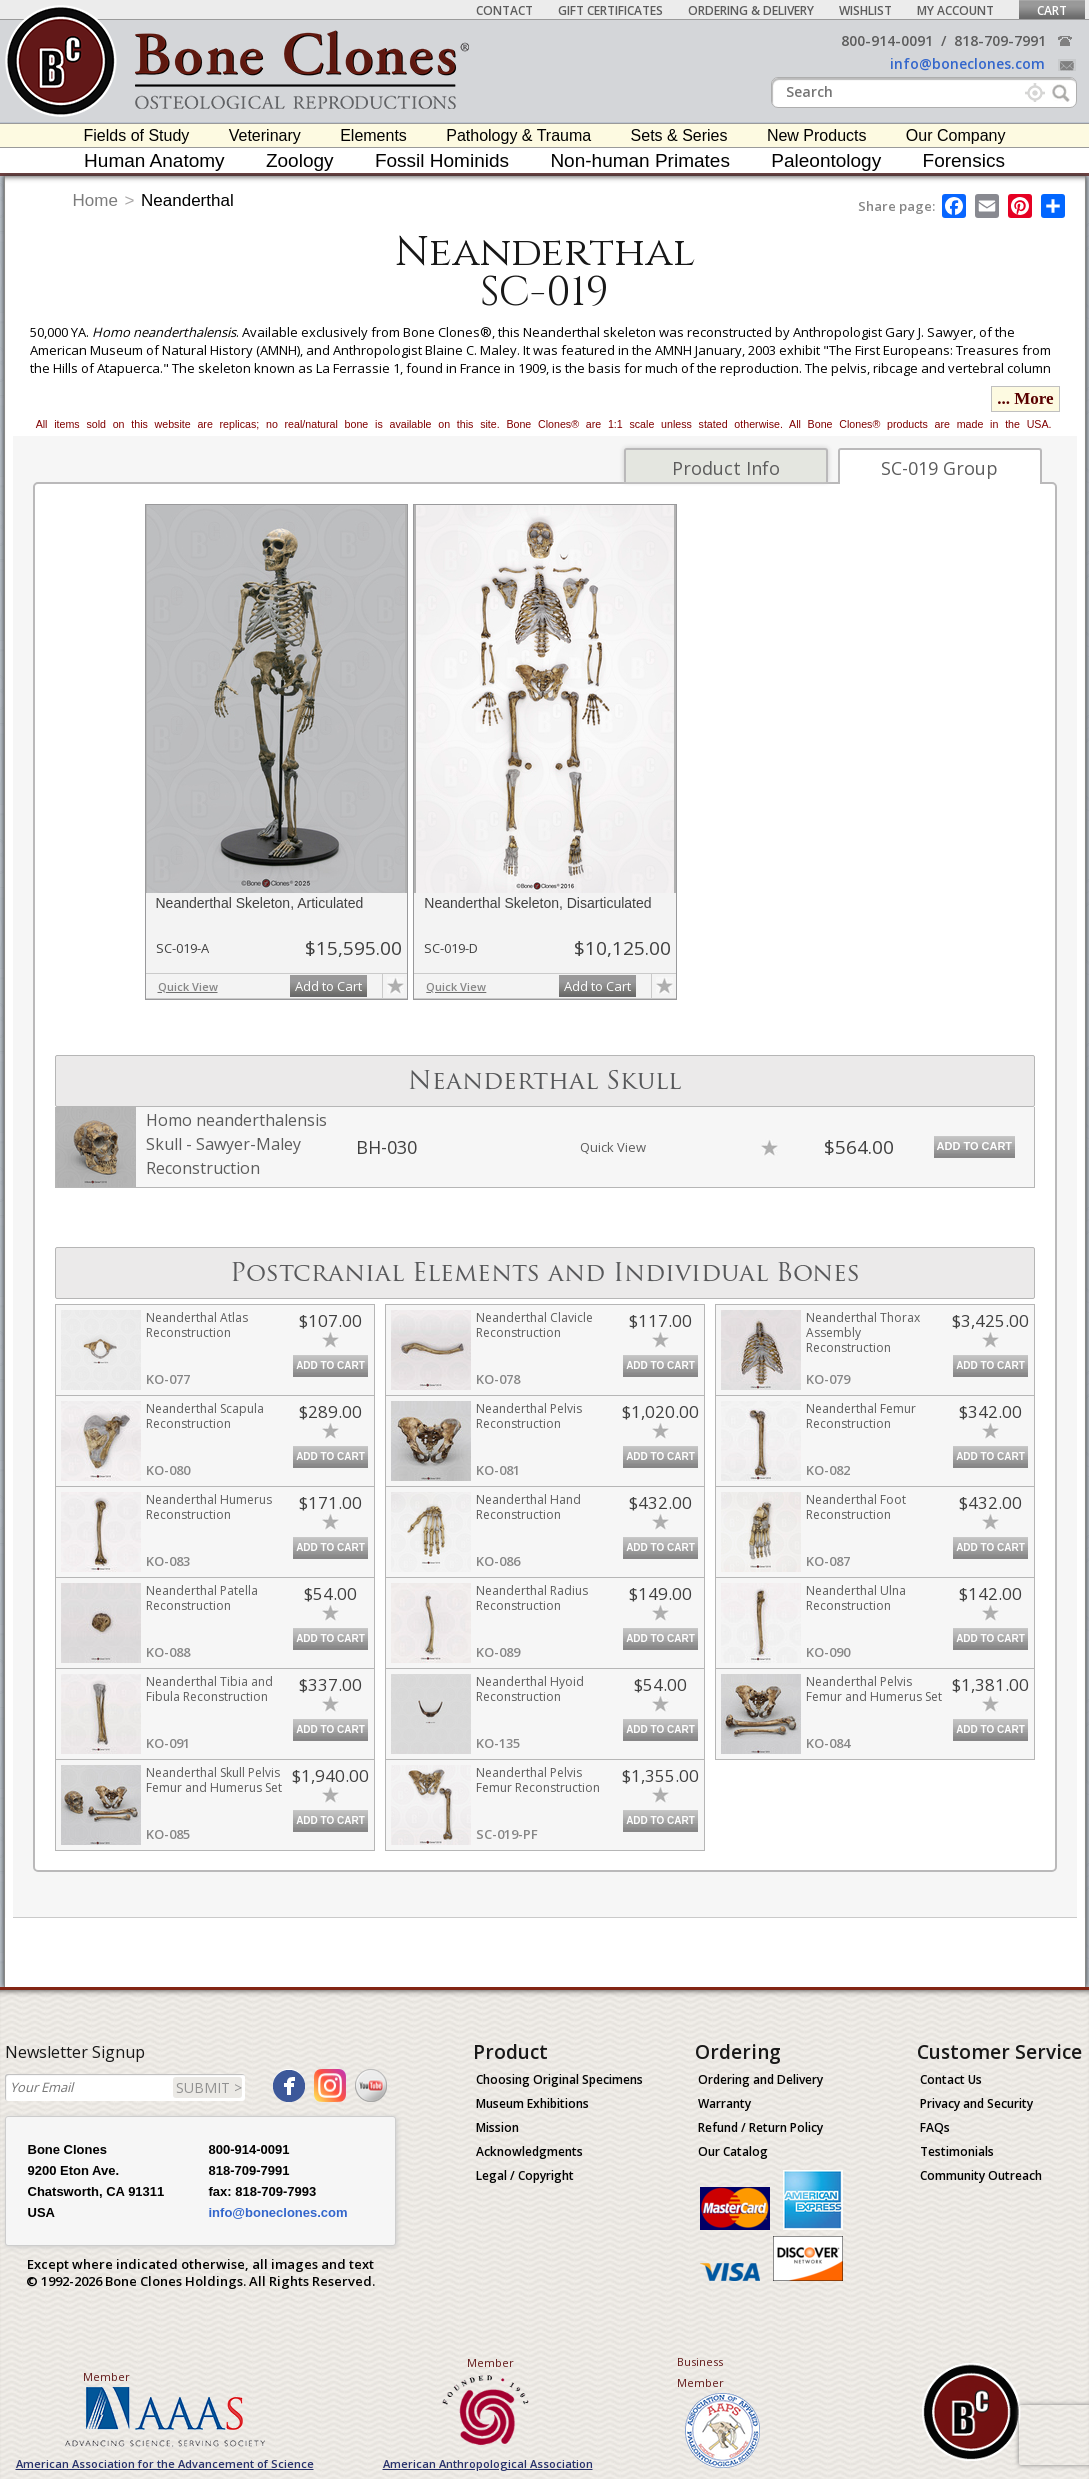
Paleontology (826, 160)
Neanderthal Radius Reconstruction (532, 1598)
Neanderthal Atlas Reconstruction (197, 1325)
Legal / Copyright (525, 2175)
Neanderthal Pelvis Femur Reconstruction (538, 1780)
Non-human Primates (640, 160)
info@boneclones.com (967, 63)
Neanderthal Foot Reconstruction (856, 1507)
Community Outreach (981, 2175)
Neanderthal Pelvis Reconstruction (529, 1416)
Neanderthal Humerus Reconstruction (209, 1507)
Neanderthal (187, 200)
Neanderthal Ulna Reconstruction (856, 1598)
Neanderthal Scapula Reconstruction (205, 1416)
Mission (497, 2127)
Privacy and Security (976, 2103)
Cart (1052, 10)
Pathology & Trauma (518, 135)
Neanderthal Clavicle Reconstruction (534, 1325)
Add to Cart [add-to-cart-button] (328, 986)
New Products (817, 135)
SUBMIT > (209, 2087)
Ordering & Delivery (751, 10)
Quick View (188, 986)
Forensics (964, 160)
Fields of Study (137, 135)
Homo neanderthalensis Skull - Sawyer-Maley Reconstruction (236, 1144)
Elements (373, 135)
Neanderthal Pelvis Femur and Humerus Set (874, 1689)
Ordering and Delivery (760, 2079)
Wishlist (865, 10)
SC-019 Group (939, 468)
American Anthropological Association (488, 2463)
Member (106, 2376)
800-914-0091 (887, 40)
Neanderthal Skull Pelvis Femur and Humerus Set (214, 1780)
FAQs (935, 2127)
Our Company (956, 135)
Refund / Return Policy (760, 2127)
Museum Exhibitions (532, 2103)
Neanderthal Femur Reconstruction (861, 1416)
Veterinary (265, 135)
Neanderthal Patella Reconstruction (202, 1598)
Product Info (726, 468)
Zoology (300, 160)
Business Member (700, 2372)
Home (95, 200)
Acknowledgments (529, 2151)
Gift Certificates (610, 10)
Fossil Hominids (442, 160)
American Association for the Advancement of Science (165, 2463)
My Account (955, 10)
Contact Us (951, 2079)
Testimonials (957, 2151)
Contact (504, 10)
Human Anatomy (154, 160)
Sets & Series (679, 135)
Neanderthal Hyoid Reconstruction (530, 1689)
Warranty (724, 2103)
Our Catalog (733, 2151)
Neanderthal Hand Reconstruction (528, 1507)
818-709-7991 (1000, 40)
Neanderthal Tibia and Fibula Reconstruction (209, 1689)
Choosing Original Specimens (559, 2079)
